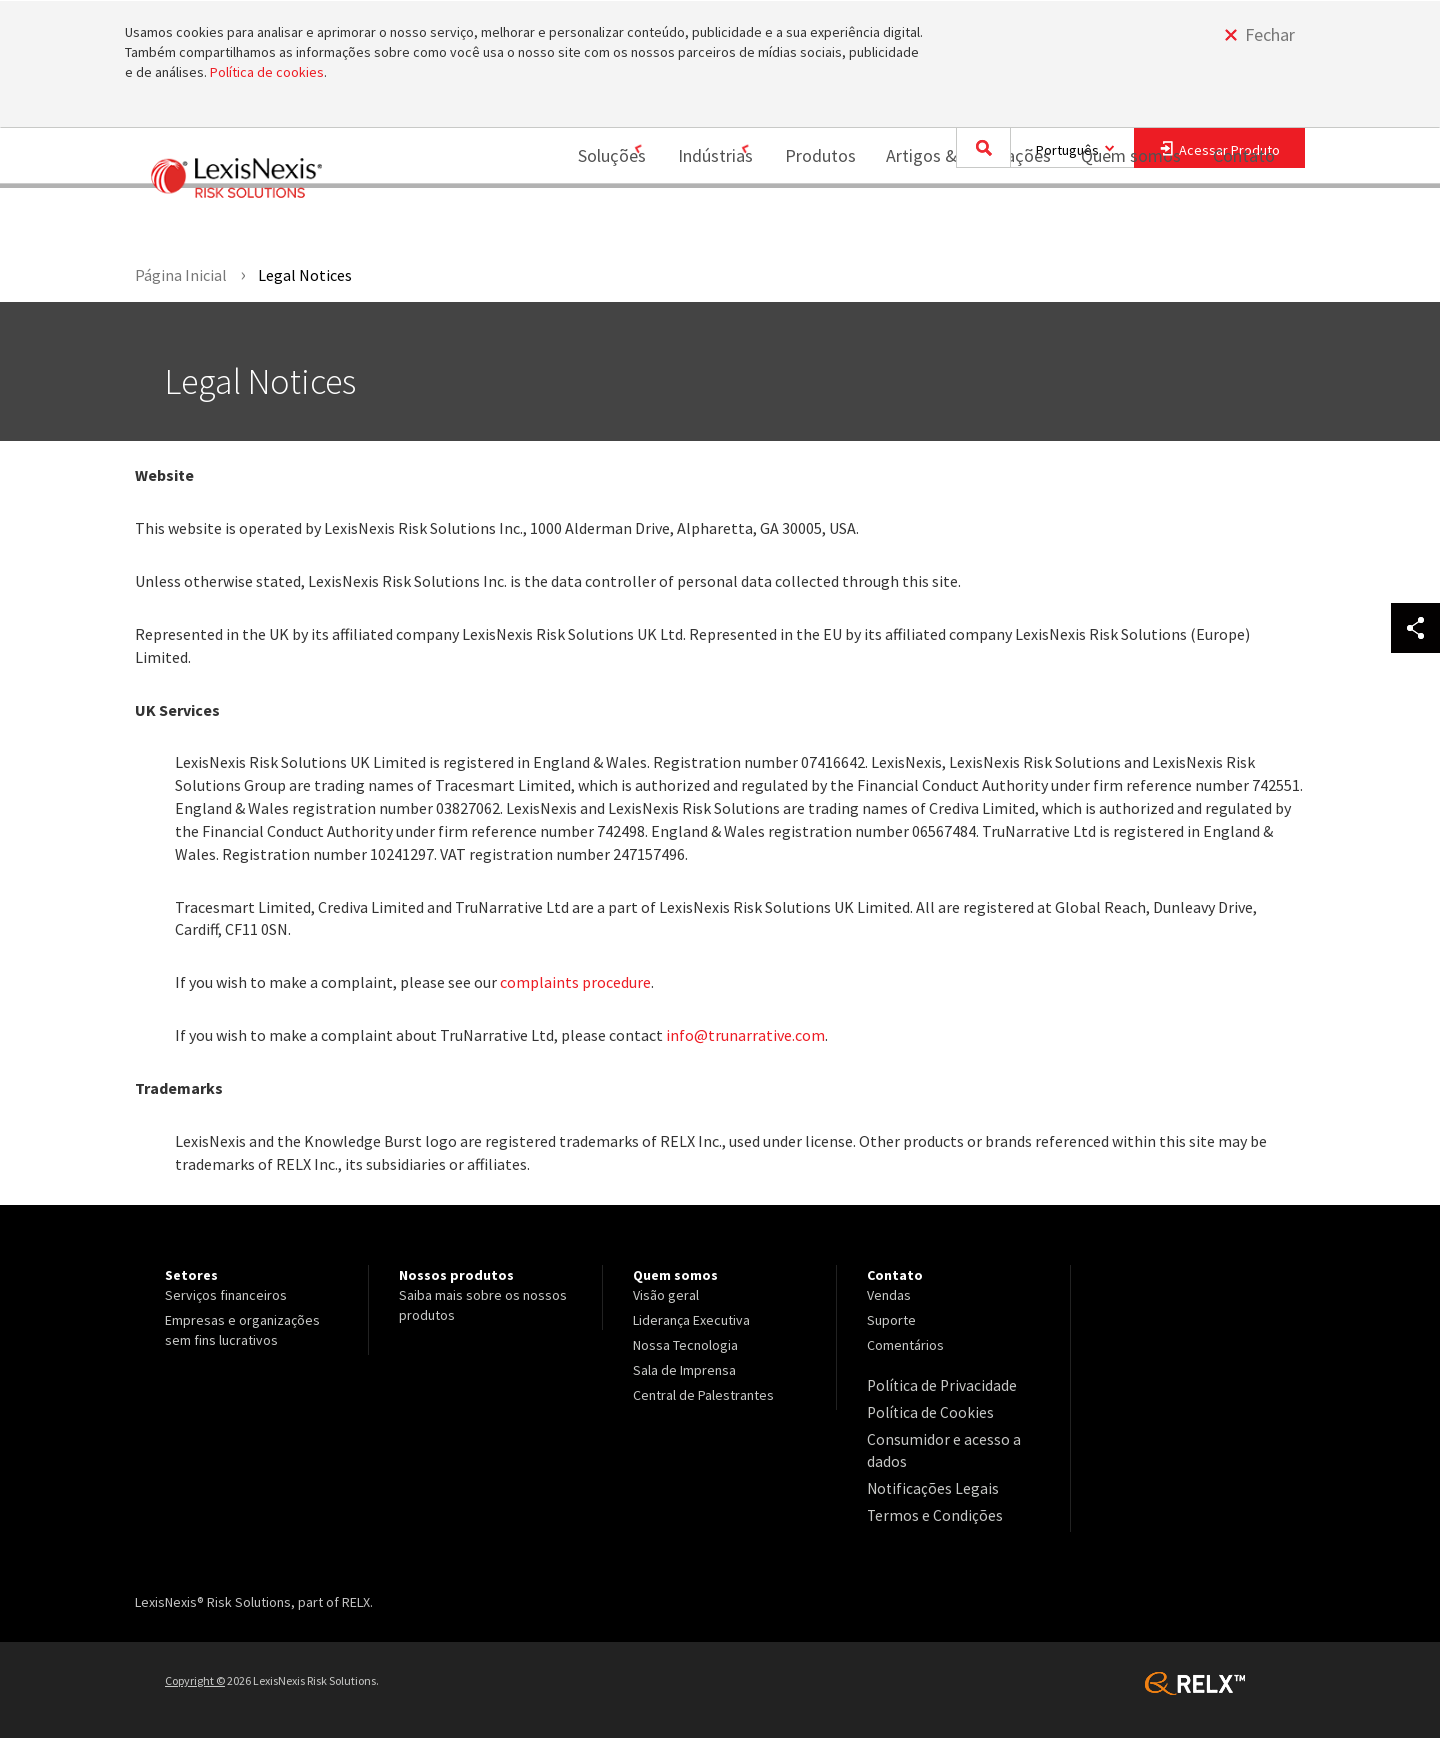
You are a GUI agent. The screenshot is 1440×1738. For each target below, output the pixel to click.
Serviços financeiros (226, 1295)
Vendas (889, 1295)
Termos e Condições (928, 1505)
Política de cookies (267, 72)
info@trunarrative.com (745, 1035)
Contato (1244, 222)
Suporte (891, 1320)
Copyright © (195, 1668)
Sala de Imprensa (684, 1370)
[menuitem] (580, 223)
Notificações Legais (925, 1480)
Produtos (807, 222)
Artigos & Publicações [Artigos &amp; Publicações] (955, 222)
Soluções (573, 222)
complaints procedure (575, 982)
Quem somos (1118, 222)
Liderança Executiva (691, 1320)
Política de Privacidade (935, 1385)
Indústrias (689, 222)
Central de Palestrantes (703, 1395)
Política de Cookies (924, 1410)
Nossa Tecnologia (685, 1345)
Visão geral (666, 1295)
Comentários (905, 1345)
